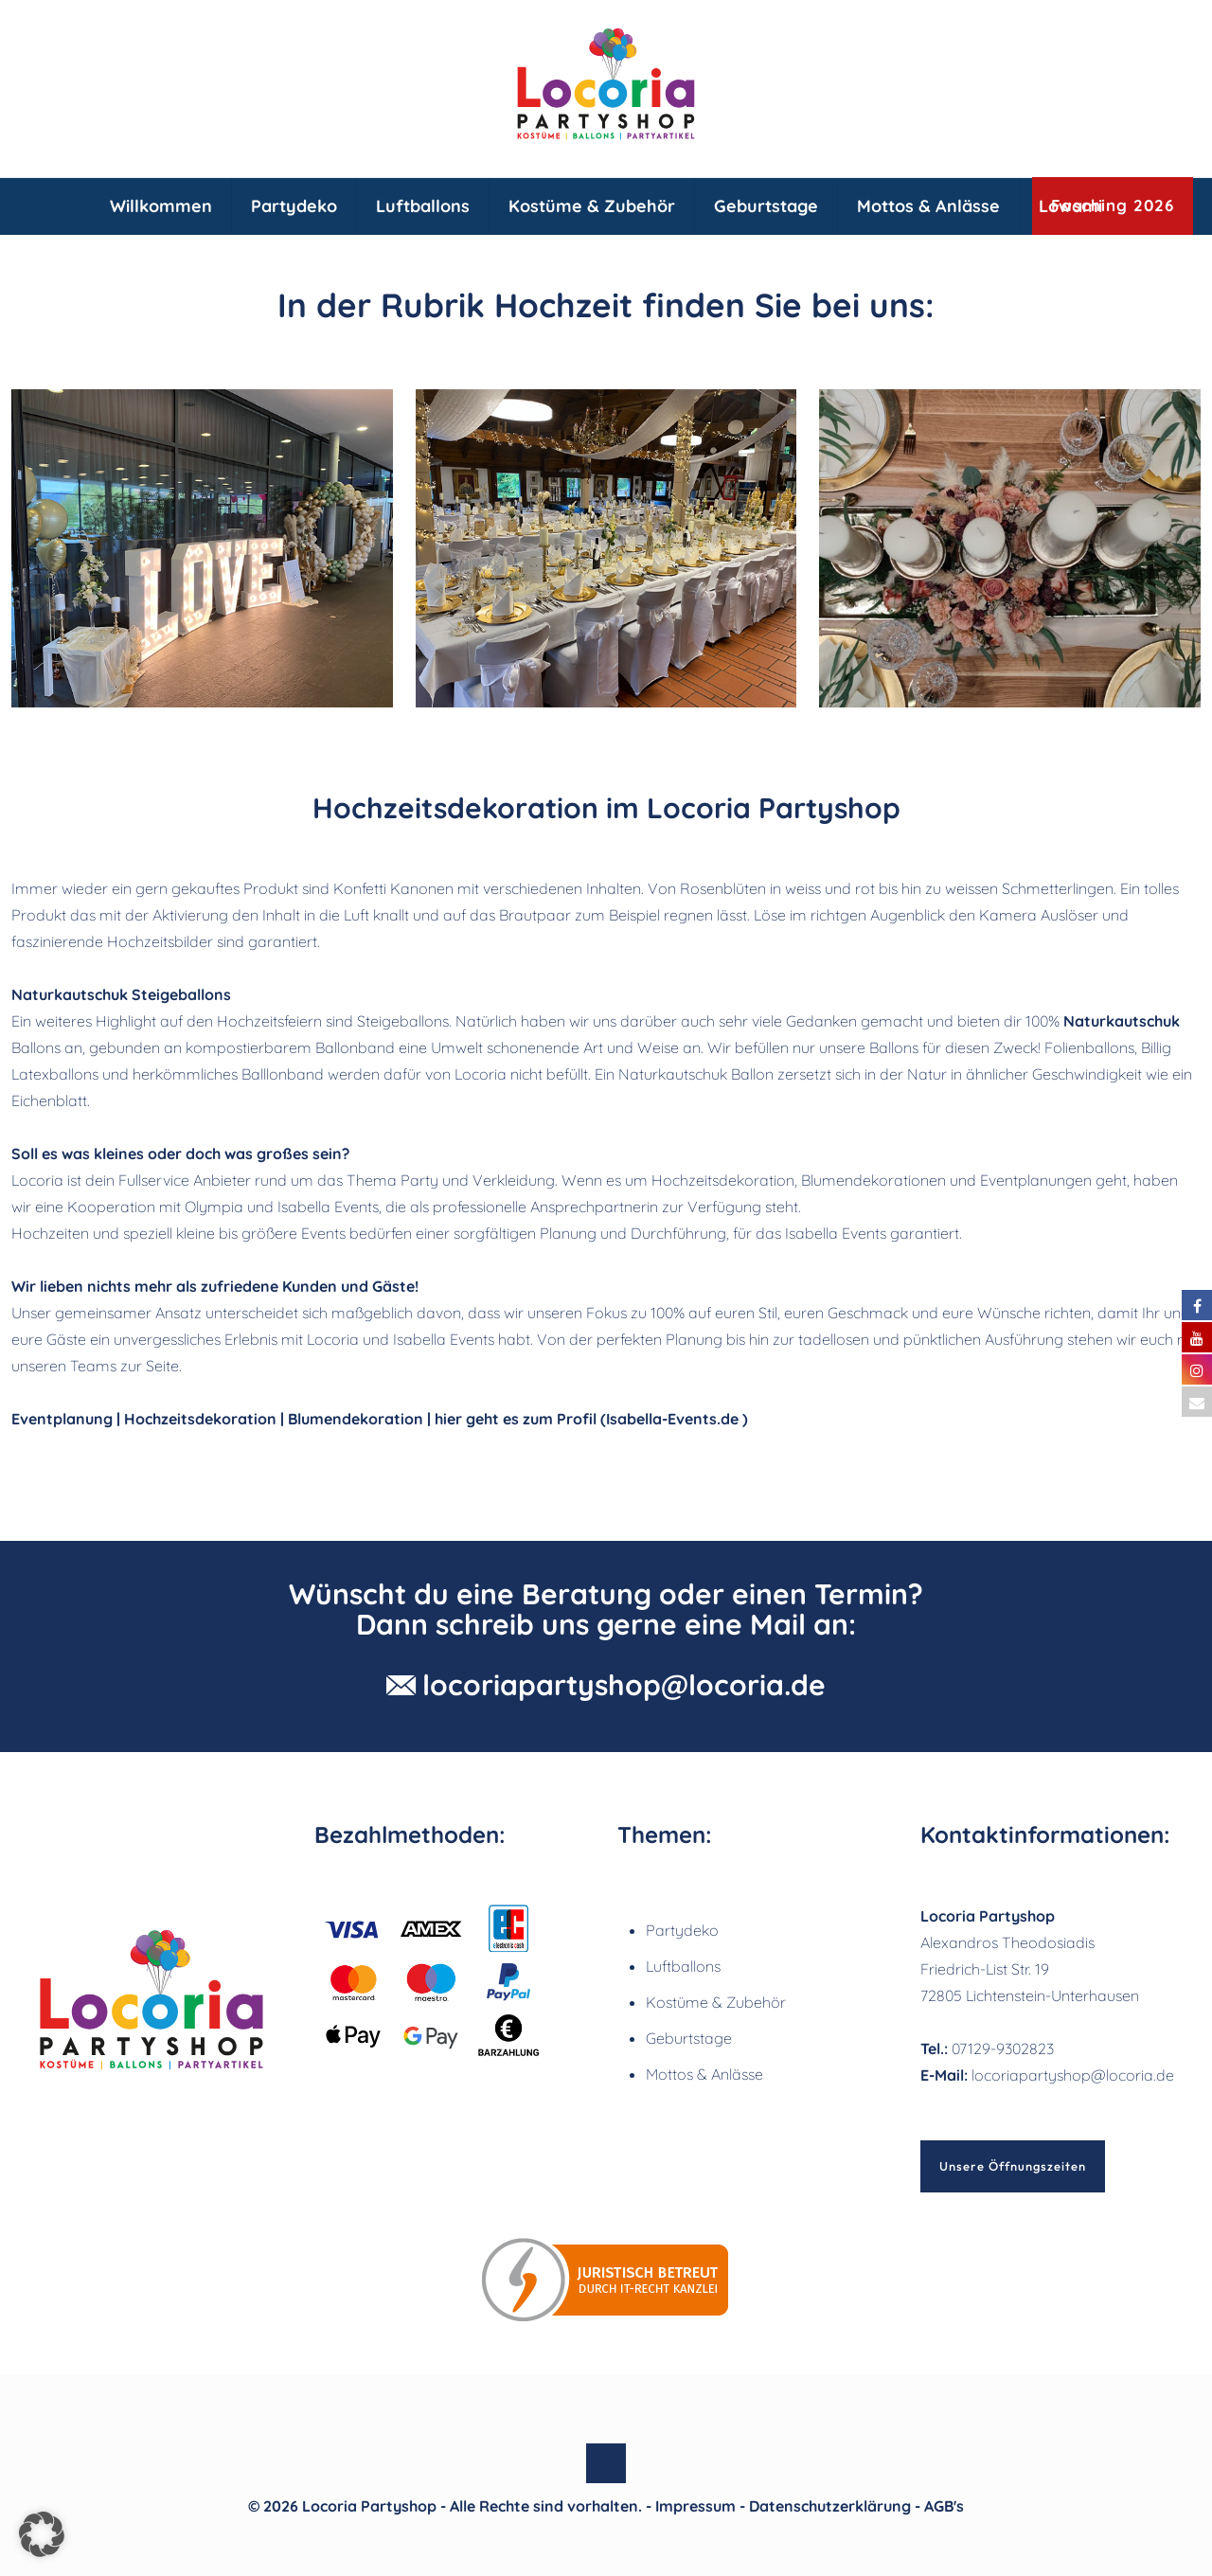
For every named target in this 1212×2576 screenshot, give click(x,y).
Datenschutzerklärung (830, 2505)
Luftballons (683, 1966)
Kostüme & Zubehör (716, 2002)
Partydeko (682, 1930)
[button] (41, 2534)
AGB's (944, 2505)
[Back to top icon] (606, 2463)
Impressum (695, 2505)
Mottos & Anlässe (704, 2074)
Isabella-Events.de (672, 1418)
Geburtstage (689, 2038)
